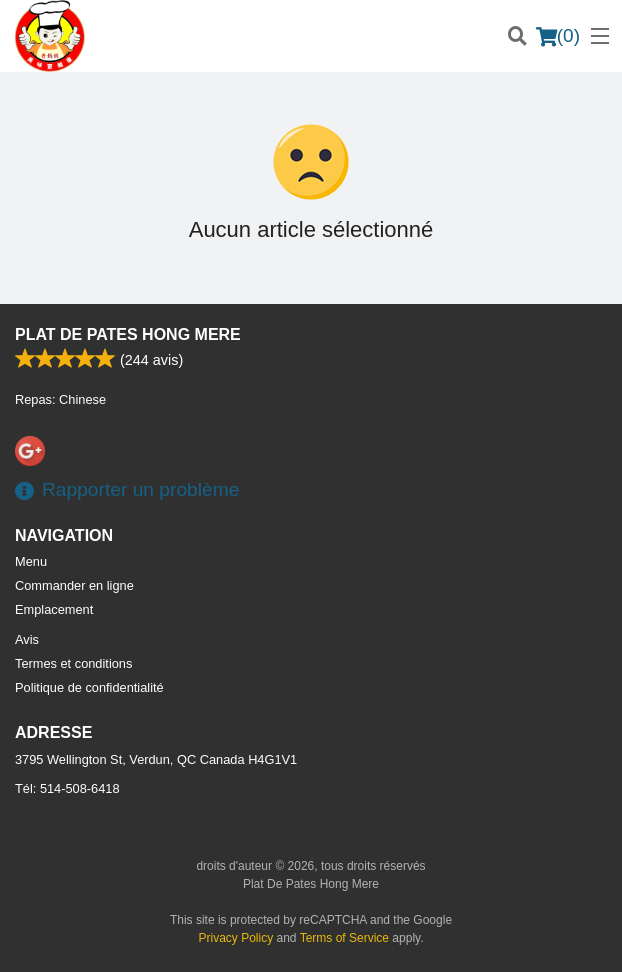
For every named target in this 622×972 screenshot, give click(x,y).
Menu (31, 561)
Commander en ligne (74, 585)
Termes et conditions (73, 663)
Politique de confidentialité (89, 687)
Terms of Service (344, 938)
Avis (27, 639)
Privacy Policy (236, 938)
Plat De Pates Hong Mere (128, 334)
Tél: (67, 788)
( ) (558, 36)
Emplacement (54, 609)
